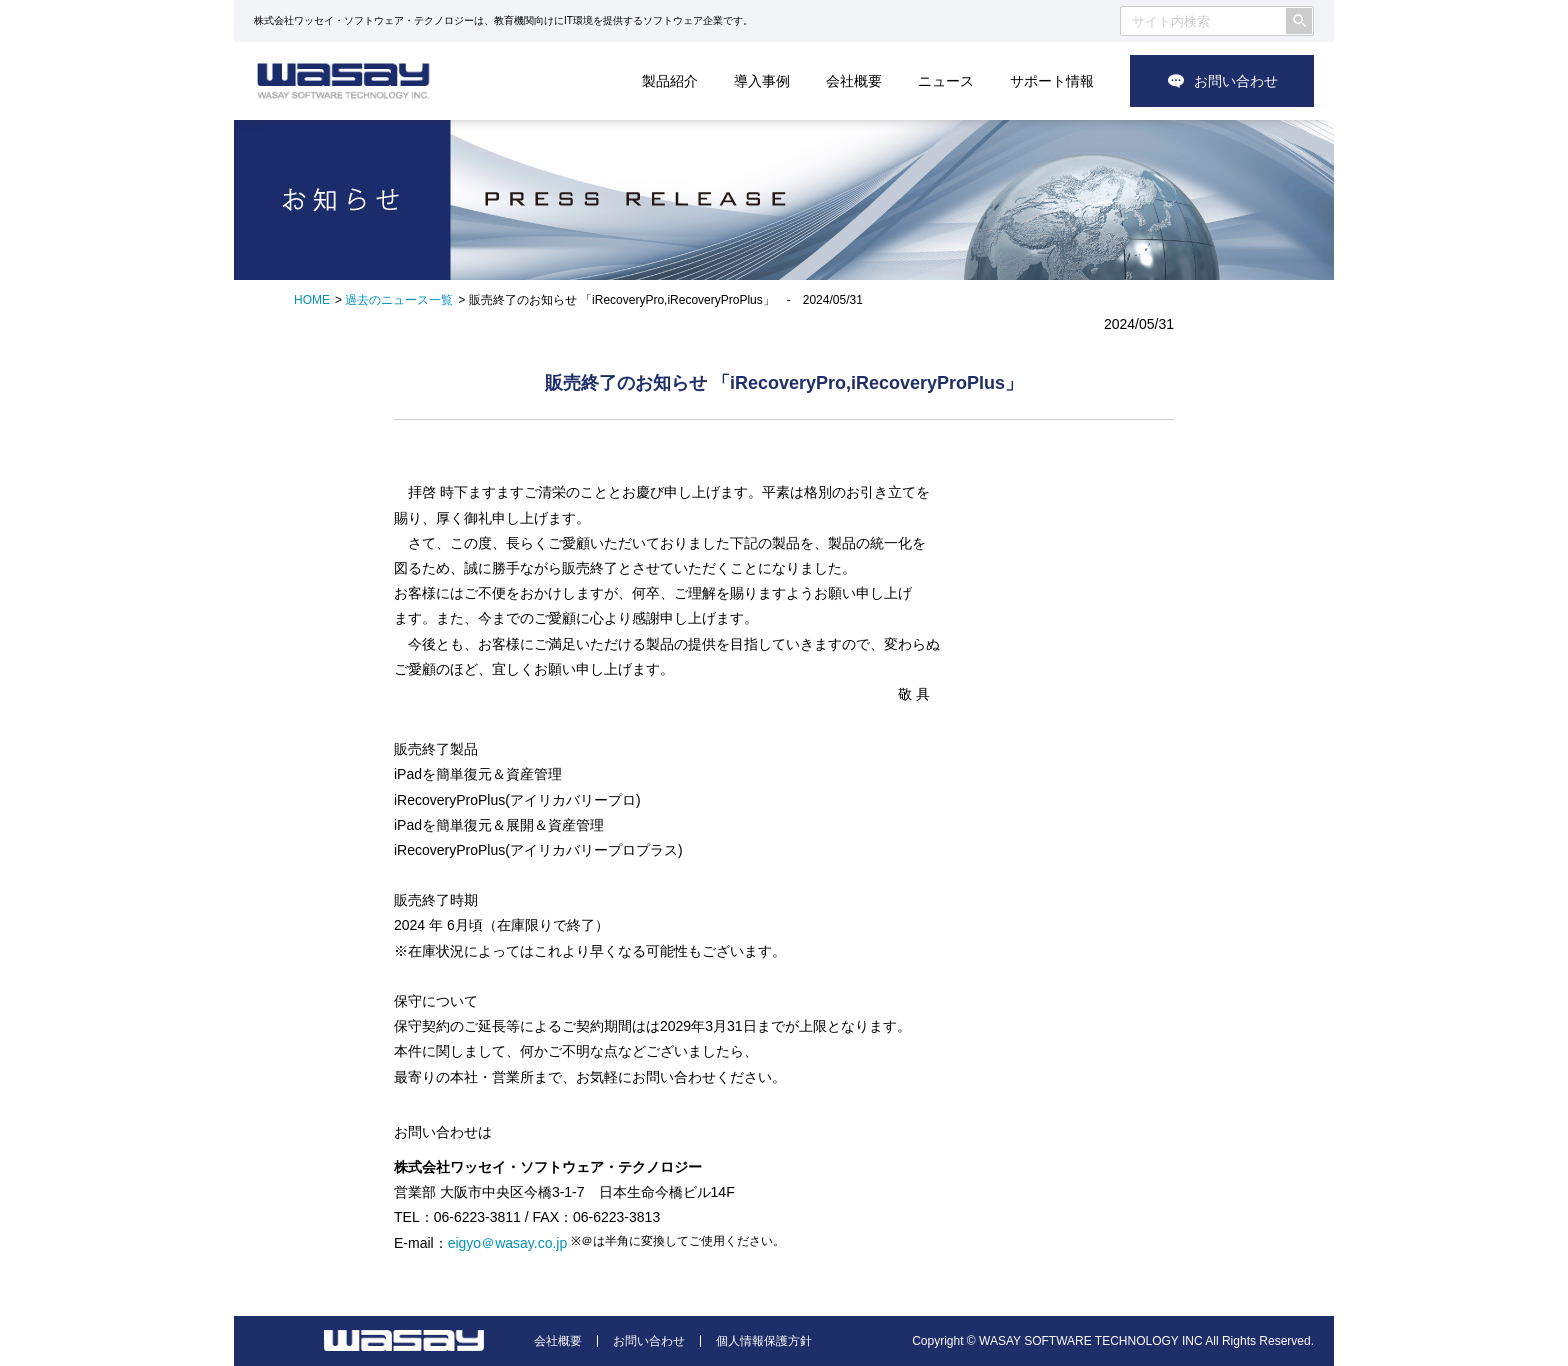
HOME (312, 300)
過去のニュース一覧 (399, 300)
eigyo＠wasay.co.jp (508, 1243)
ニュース (946, 81)
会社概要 (854, 81)
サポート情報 (1052, 81)
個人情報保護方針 (764, 1341)
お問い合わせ (1236, 81)
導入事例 (762, 81)
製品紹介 (670, 81)
